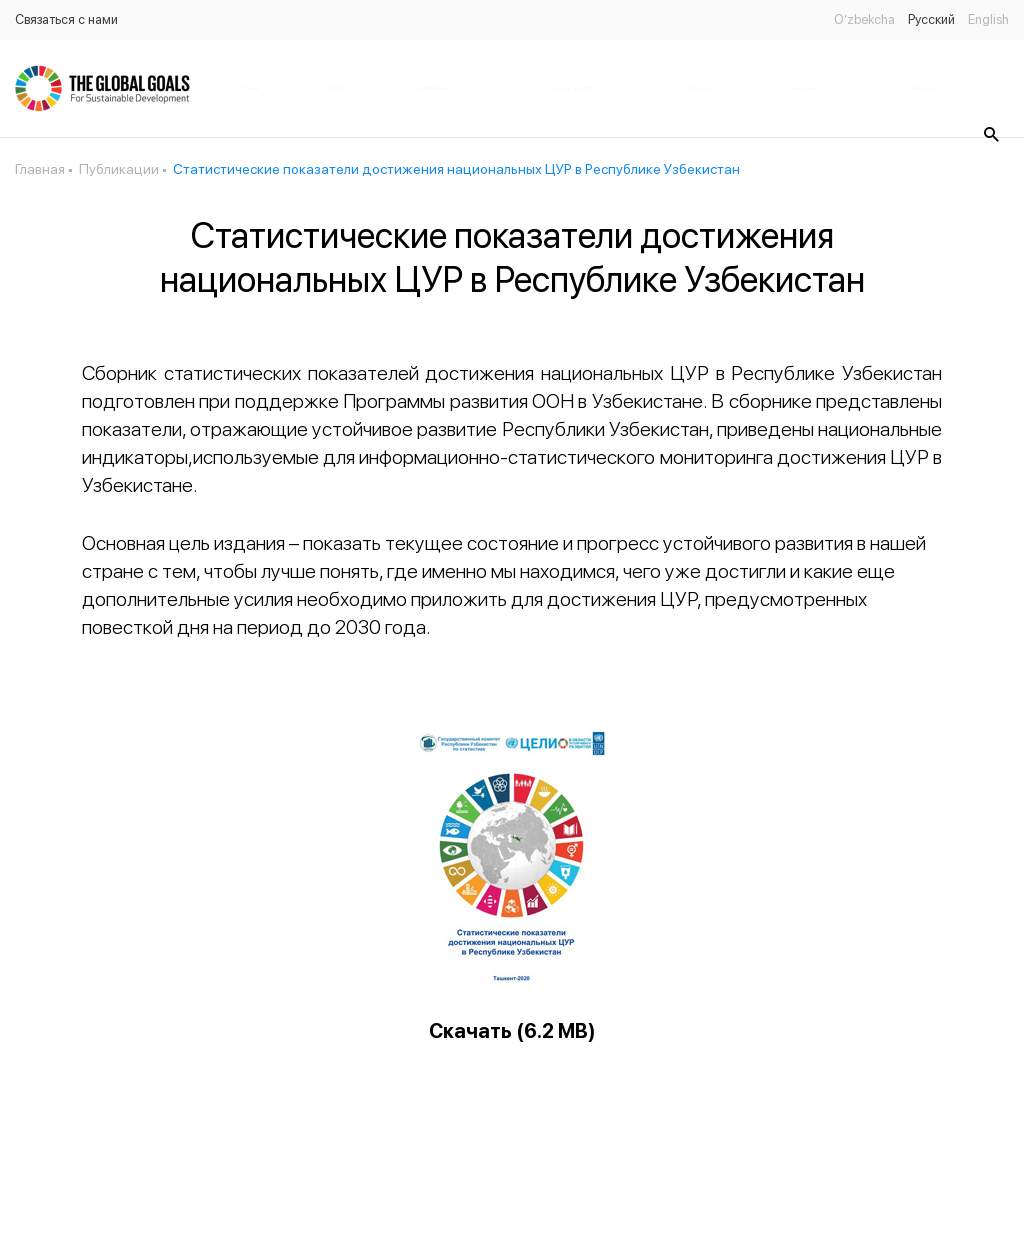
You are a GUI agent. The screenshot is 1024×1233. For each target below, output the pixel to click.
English (988, 19)
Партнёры (700, 88)
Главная (250, 88)
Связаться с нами (66, 19)
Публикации (431, 88)
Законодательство (570, 88)
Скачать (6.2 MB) (512, 1031)
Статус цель (919, 88)
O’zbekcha (864, 19)
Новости (332, 88)
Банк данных (805, 88)
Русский (931, 19)
